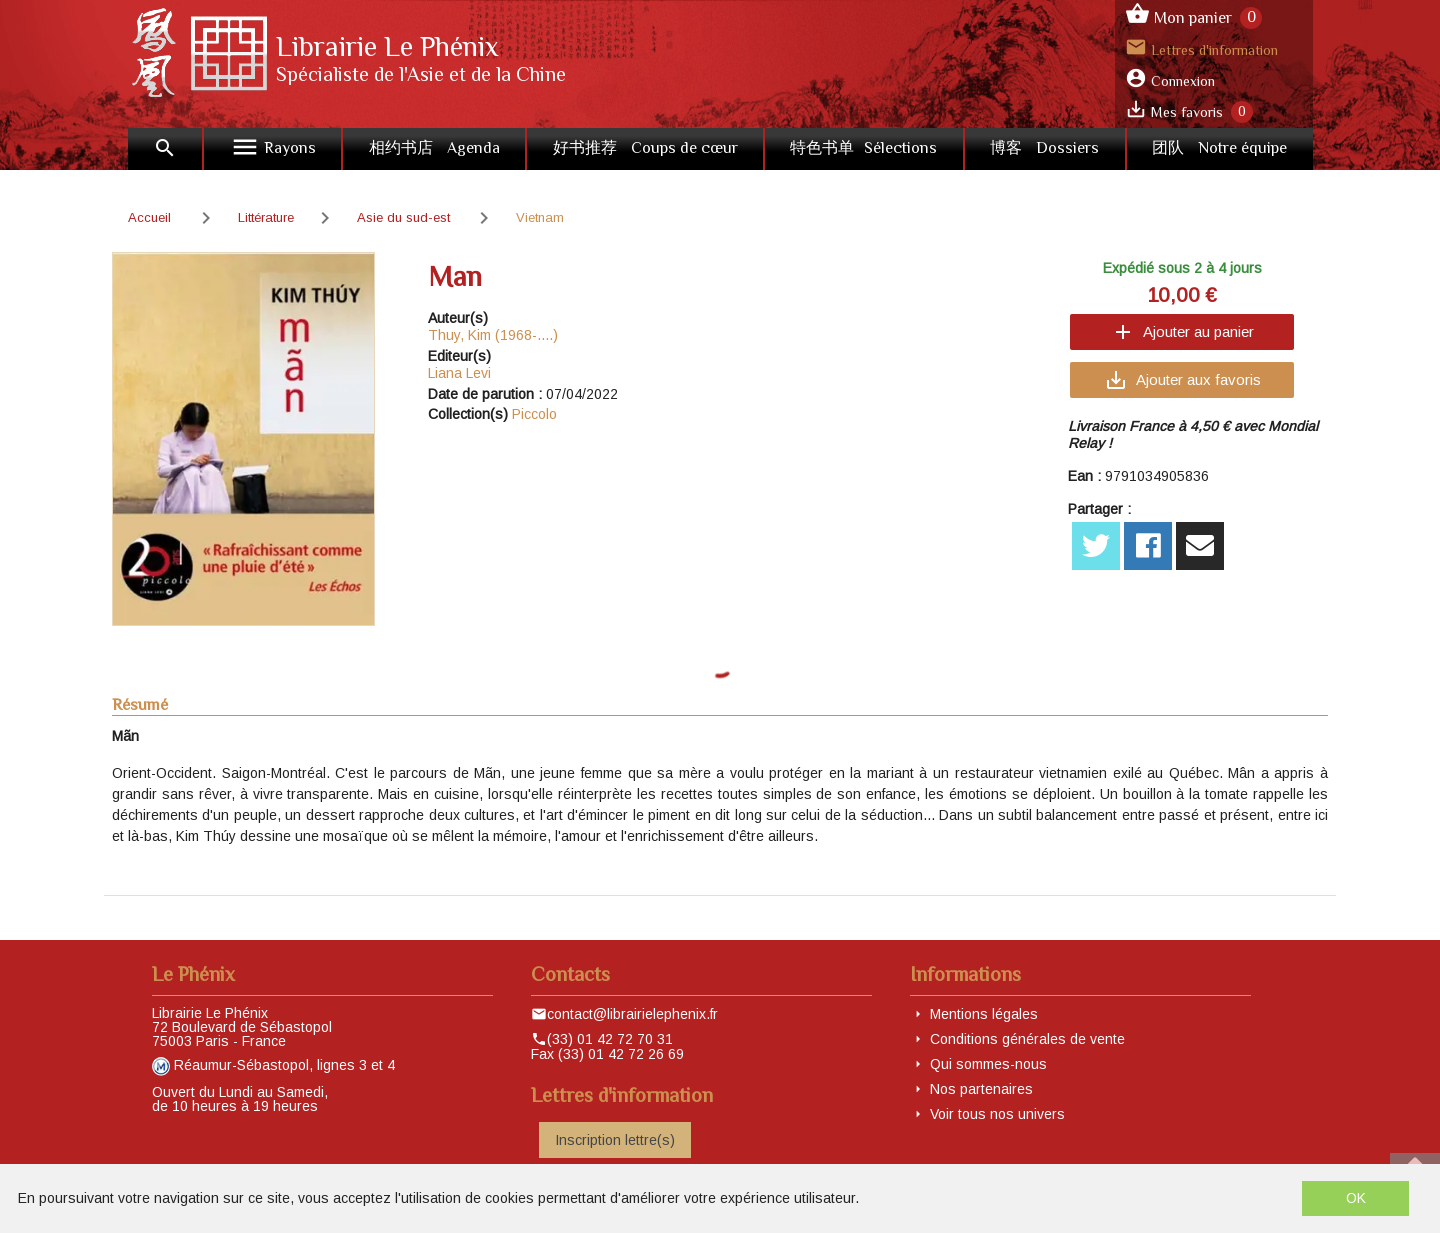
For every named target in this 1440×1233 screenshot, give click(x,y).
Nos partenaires (981, 1089)
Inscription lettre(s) (615, 1140)
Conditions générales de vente (1027, 1039)
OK (1356, 1198)
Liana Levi (459, 373)
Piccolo (534, 414)
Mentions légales (984, 1014)
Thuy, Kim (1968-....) (493, 335)
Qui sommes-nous (988, 1064)
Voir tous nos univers (997, 1114)
